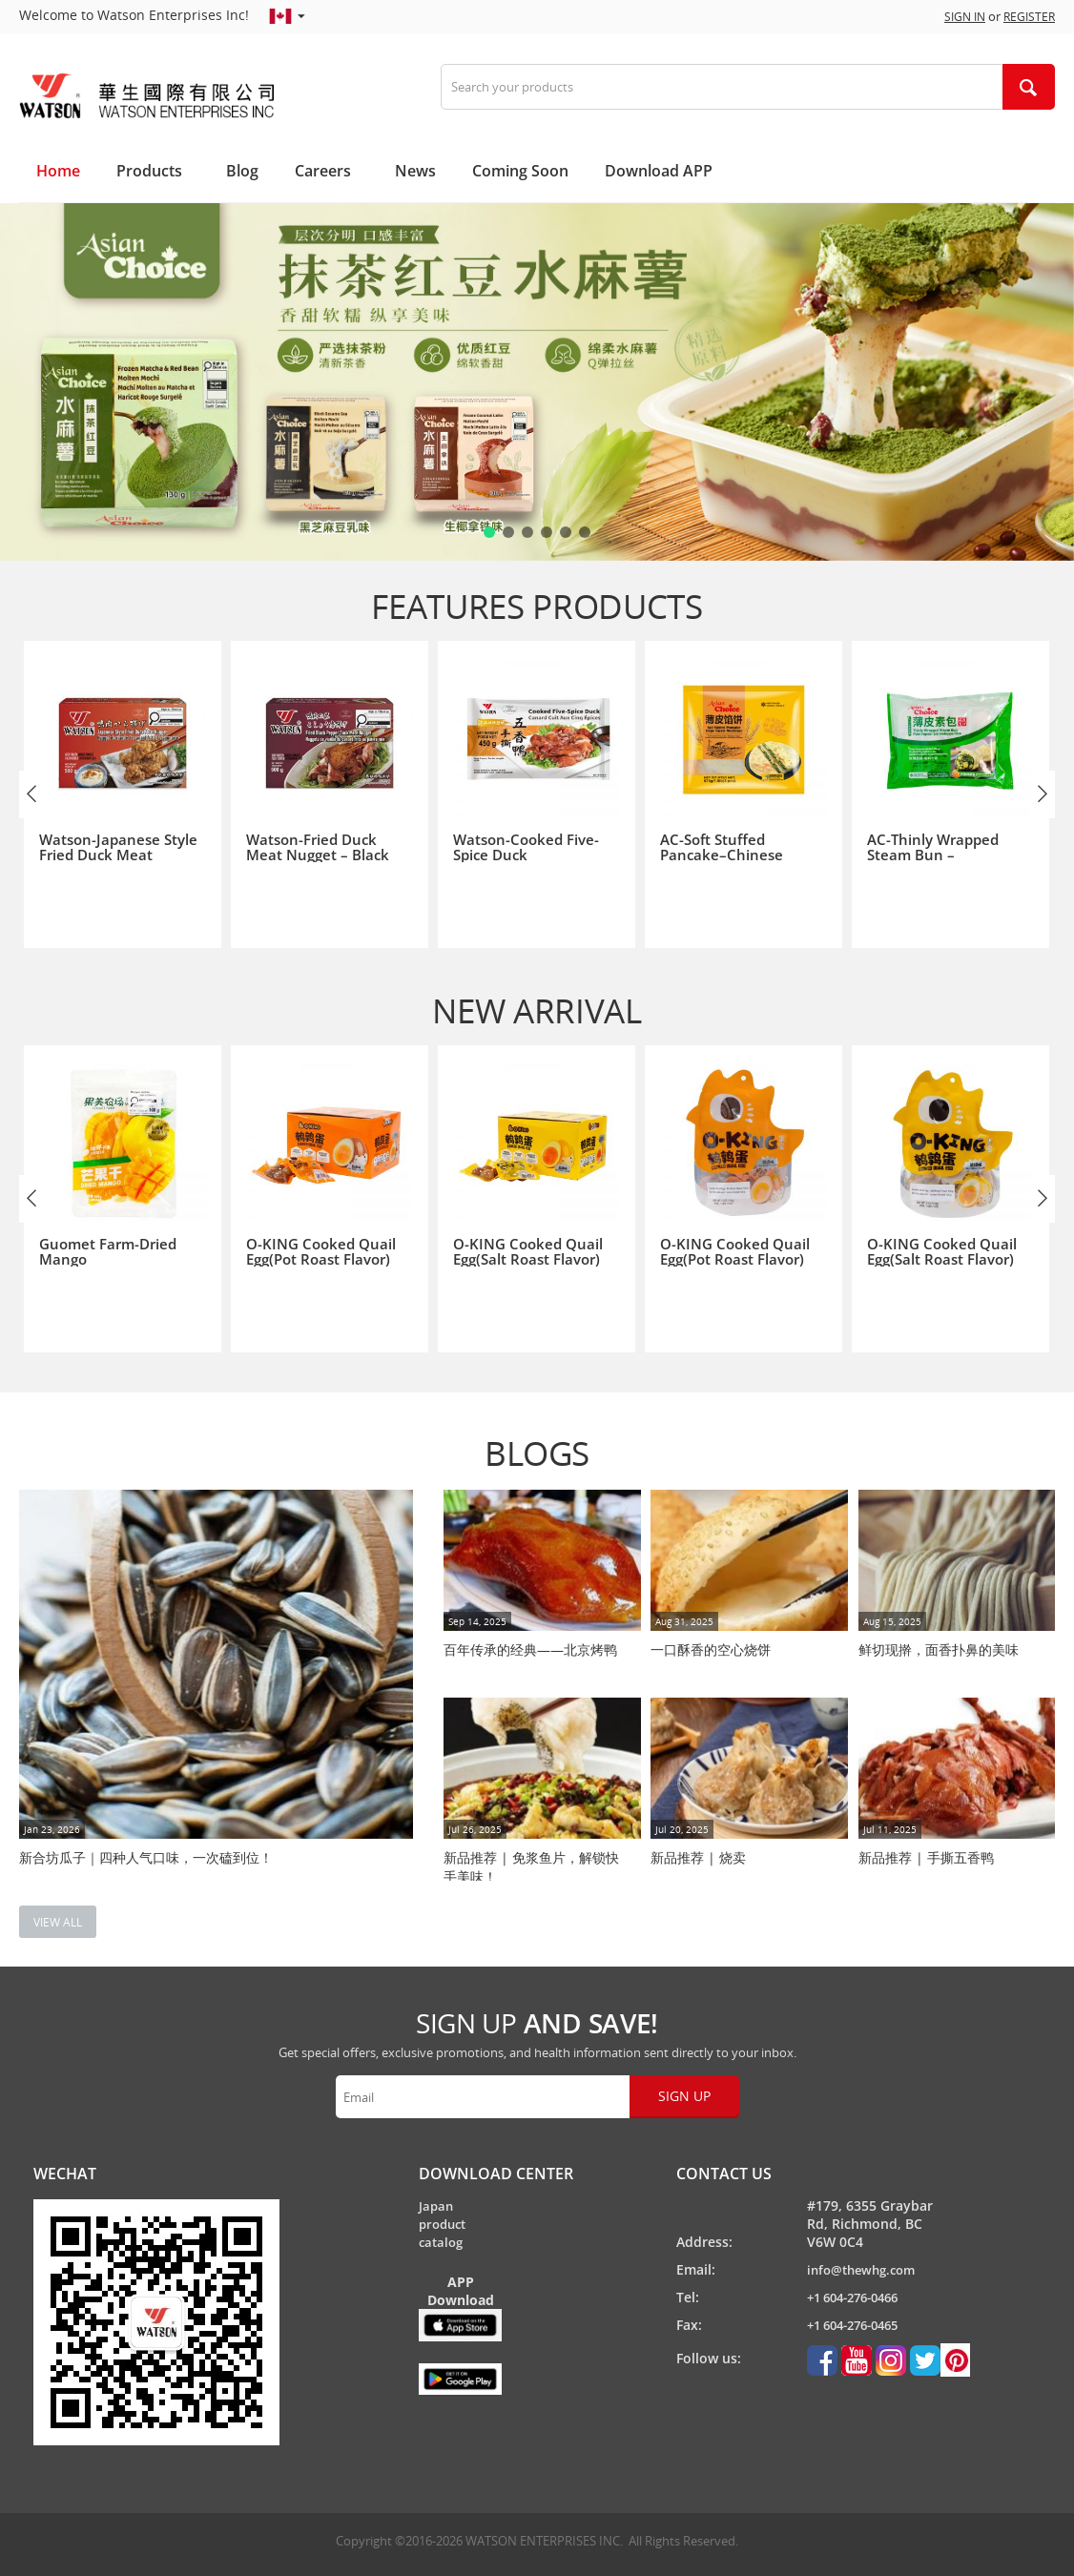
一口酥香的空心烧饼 (711, 1649)
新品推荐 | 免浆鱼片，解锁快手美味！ (531, 1864)
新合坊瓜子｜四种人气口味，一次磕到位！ (146, 1857)
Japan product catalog (442, 2224)
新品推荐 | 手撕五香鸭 (926, 1857)
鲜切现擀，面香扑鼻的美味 (938, 1649)
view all (57, 1922)
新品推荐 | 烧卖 (698, 1857)
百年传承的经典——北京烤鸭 (530, 1649)
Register (1029, 17)
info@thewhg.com (861, 2269)
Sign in (964, 17)
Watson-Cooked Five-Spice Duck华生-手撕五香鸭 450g (526, 854)
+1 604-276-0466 (852, 2297)
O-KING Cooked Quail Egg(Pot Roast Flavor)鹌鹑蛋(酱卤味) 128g (735, 1259)
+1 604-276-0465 (852, 2325)
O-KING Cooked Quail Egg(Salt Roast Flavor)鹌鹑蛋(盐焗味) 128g (942, 1259)
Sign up (684, 2096)
